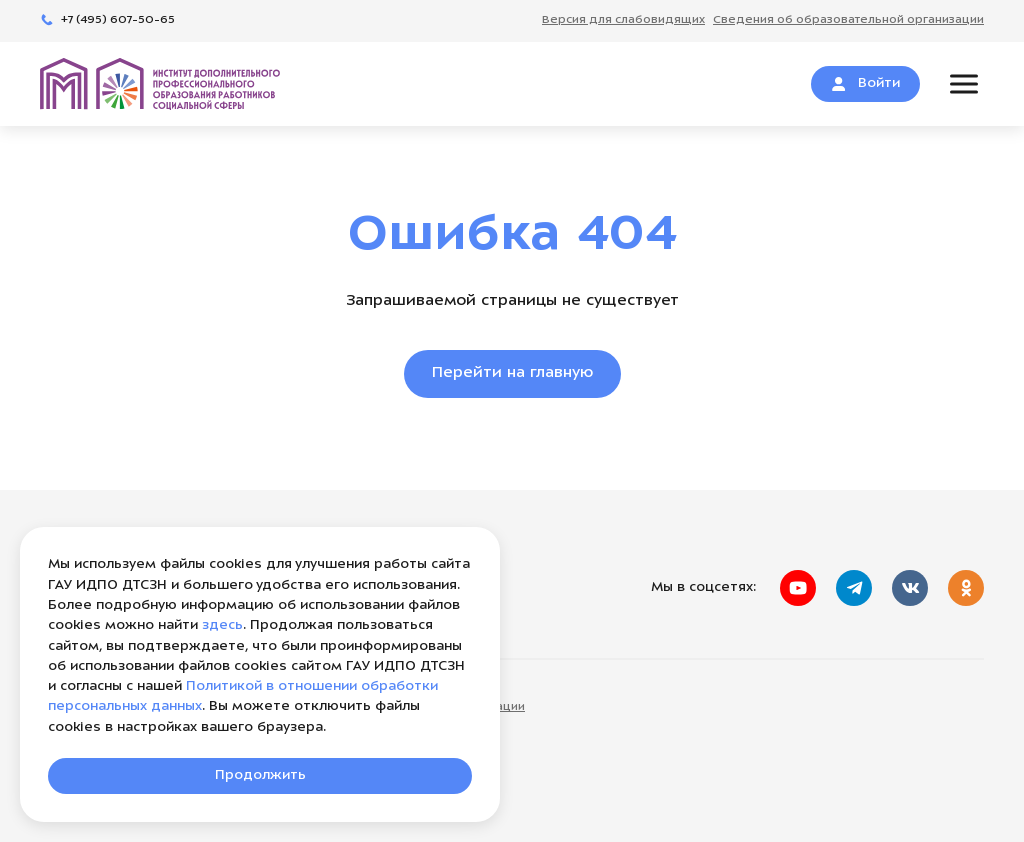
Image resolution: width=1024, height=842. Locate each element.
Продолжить (260, 775)
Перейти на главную (512, 373)
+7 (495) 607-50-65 (107, 20)
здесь (222, 625)
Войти (865, 84)
